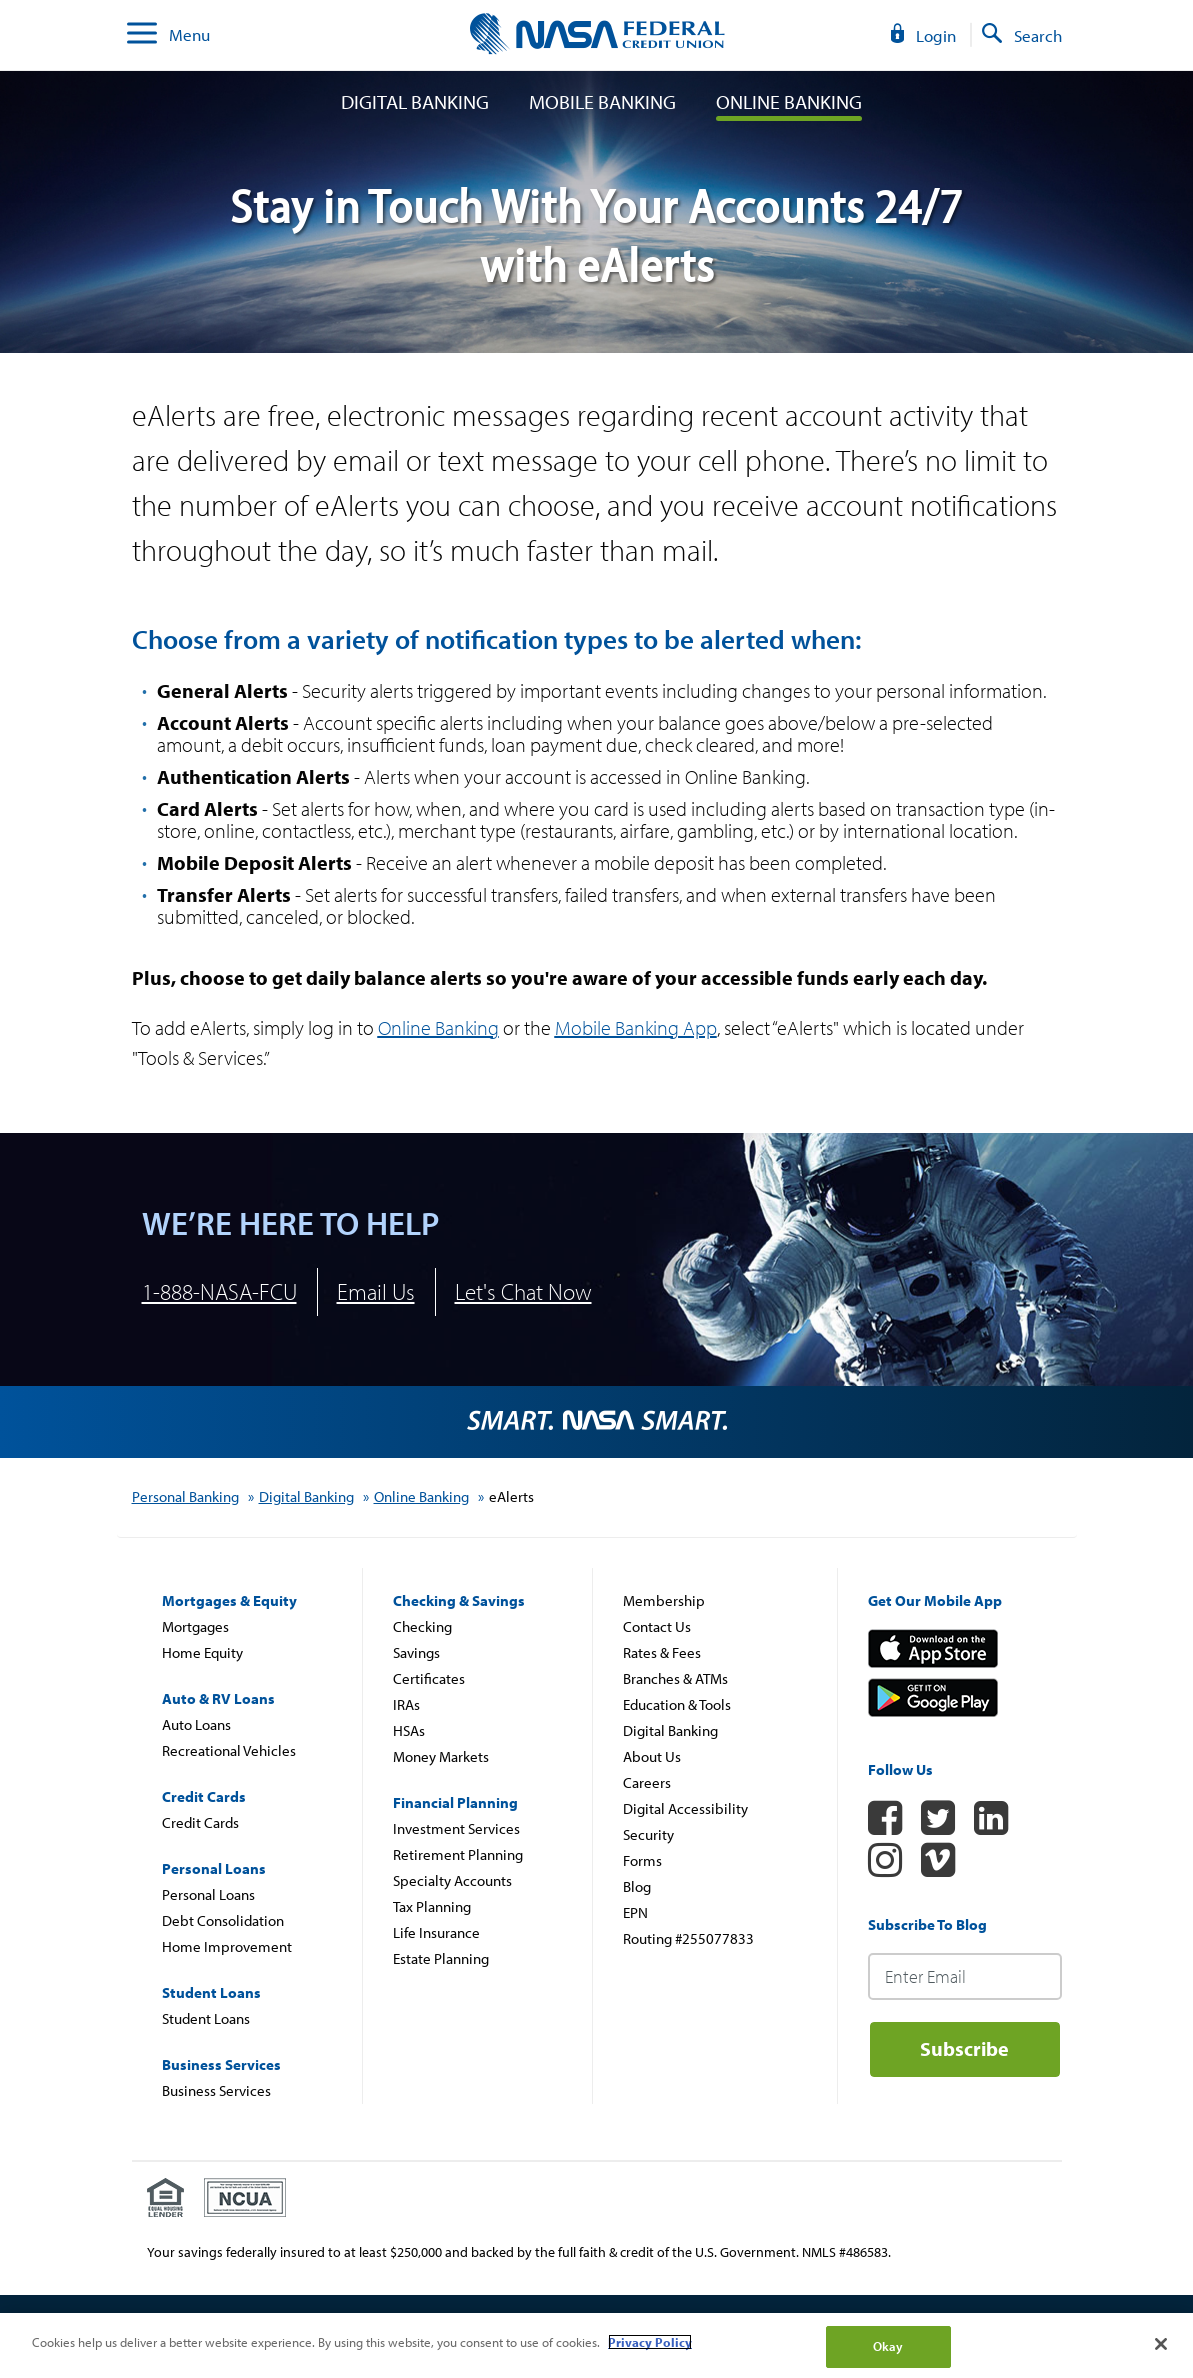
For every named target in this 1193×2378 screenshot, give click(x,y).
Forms (642, 1860)
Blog (637, 1886)
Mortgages (195, 1626)
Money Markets (441, 1756)
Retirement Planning (458, 1854)
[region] (596, 2345)
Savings (416, 1652)
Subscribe (964, 2048)
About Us (652, 1756)
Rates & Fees (662, 1652)
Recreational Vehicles (229, 1750)
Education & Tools (677, 1704)
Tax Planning (432, 1906)
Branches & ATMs (675, 1678)
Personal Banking (185, 1496)
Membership (664, 1600)
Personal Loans (208, 1894)
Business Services (216, 2090)
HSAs (409, 1730)
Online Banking (789, 102)
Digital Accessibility (685, 1808)
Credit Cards (200, 1822)
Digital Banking (415, 102)
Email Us (376, 1291)
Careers (647, 1782)
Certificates (429, 1678)
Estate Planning (441, 1958)
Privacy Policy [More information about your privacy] (650, 2342)
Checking (422, 1626)
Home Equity (202, 1652)
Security (648, 1834)
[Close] (1161, 2344)
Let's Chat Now (523, 1291)
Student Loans (206, 2018)
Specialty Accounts (452, 1880)
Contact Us (657, 1626)
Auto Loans (196, 1724)
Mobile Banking (602, 102)
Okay (888, 2346)
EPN (635, 1912)
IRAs (406, 1704)
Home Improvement (227, 1946)
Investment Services (456, 1828)
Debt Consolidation (223, 1920)
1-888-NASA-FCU (219, 1291)
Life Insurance (436, 1932)
